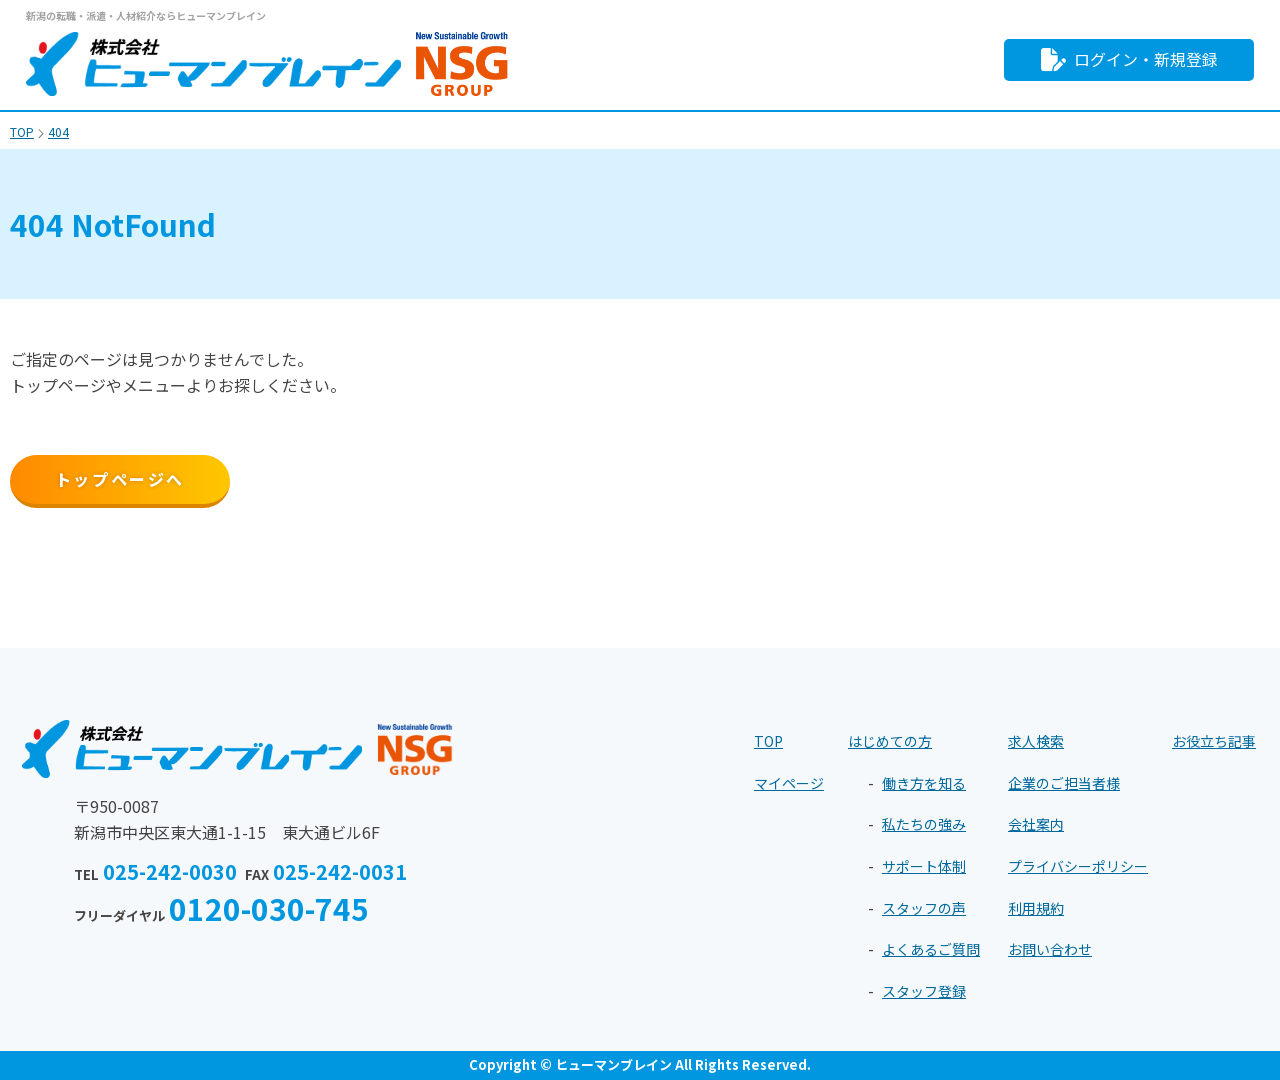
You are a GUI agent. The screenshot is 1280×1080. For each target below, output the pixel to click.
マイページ (789, 783)
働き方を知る (924, 783)
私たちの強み (924, 824)
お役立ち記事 (1214, 741)
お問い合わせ (1050, 949)
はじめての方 (890, 741)
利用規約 (1036, 908)
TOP (768, 741)
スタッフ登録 (924, 991)
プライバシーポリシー (1078, 866)
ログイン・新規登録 (1129, 59)
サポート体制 (924, 866)
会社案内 (1036, 824)
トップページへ (120, 479)
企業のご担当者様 (1064, 783)
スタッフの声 (924, 908)
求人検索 (1036, 741)
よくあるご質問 (931, 949)
